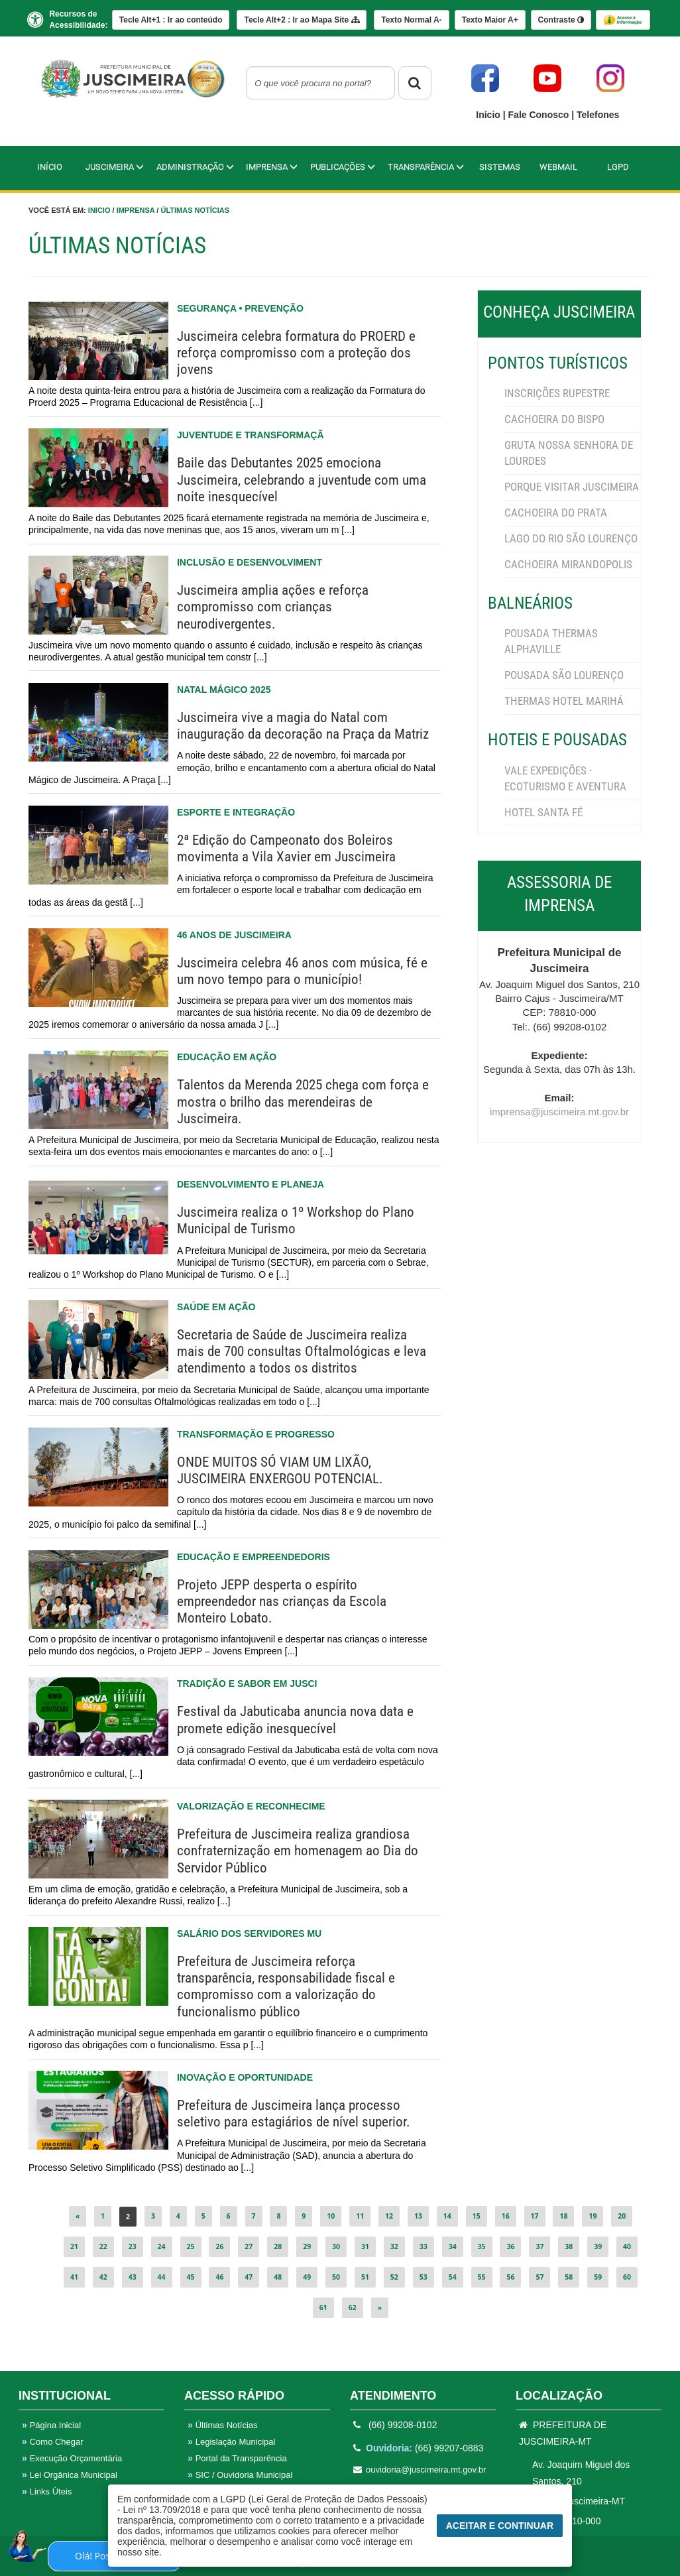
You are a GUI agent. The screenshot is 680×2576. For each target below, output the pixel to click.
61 (323, 2307)
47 (249, 2277)
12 (389, 2216)
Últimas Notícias (194, 210)
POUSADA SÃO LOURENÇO (564, 675)
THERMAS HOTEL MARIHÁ (564, 700)
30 (336, 2246)
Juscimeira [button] (114, 167)
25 (191, 2246)
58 (569, 2277)
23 (133, 2246)
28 (278, 2246)
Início (489, 114)
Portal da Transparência (237, 2458)
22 (103, 2246)
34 (453, 2246)
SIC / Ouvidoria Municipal (240, 2475)
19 (592, 2216)
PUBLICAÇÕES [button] (342, 167)
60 (627, 2277)
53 (423, 2277)
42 (103, 2277)
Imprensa (136, 210)
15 (477, 2216)
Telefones (598, 114)
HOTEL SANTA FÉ (543, 812)
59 (598, 2277)
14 (447, 2216)
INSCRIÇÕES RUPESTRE (557, 393)
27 (249, 2246)
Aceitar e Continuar (499, 2525)
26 (219, 2246)
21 (74, 2246)
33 (423, 2246)
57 (539, 2277)
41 (74, 2277)
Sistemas (499, 167)
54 (453, 2277)
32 (394, 2246)
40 (627, 2246)
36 (510, 2246)
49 (307, 2277)
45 (191, 2277)
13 (418, 2216)
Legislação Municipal (231, 2441)
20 (622, 2216)
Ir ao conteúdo (171, 20)
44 (162, 2277)
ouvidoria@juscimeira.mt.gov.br (419, 2470)
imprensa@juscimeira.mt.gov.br (559, 1111)
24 (162, 2246)
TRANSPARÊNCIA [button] (426, 167)
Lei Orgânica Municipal (69, 2475)
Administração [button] (195, 167)
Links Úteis (47, 2491)
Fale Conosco (540, 114)
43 (133, 2277)
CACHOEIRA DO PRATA (555, 512)
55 (482, 2277)
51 (365, 2277)
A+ (490, 20)
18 (563, 2216)
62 (353, 2307)
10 (331, 2216)
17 (535, 2216)
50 (336, 2277)
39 (598, 2246)
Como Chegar (53, 2441)
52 (394, 2277)
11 (360, 2216)
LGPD (618, 167)
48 (278, 2277)
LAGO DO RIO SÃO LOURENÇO (571, 538)
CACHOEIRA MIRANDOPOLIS (568, 564)
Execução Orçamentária (72, 2458)
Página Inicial (51, 2425)
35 (482, 2246)
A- (411, 20)
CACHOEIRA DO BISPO (554, 419)
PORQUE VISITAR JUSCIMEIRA (571, 486)
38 (569, 2246)
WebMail (558, 167)
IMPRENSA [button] (272, 167)
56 (510, 2277)
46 (219, 2277)
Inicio (99, 210)
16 (506, 2216)
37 (539, 2246)
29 (307, 2246)
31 (365, 2246)
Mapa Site (301, 20)
